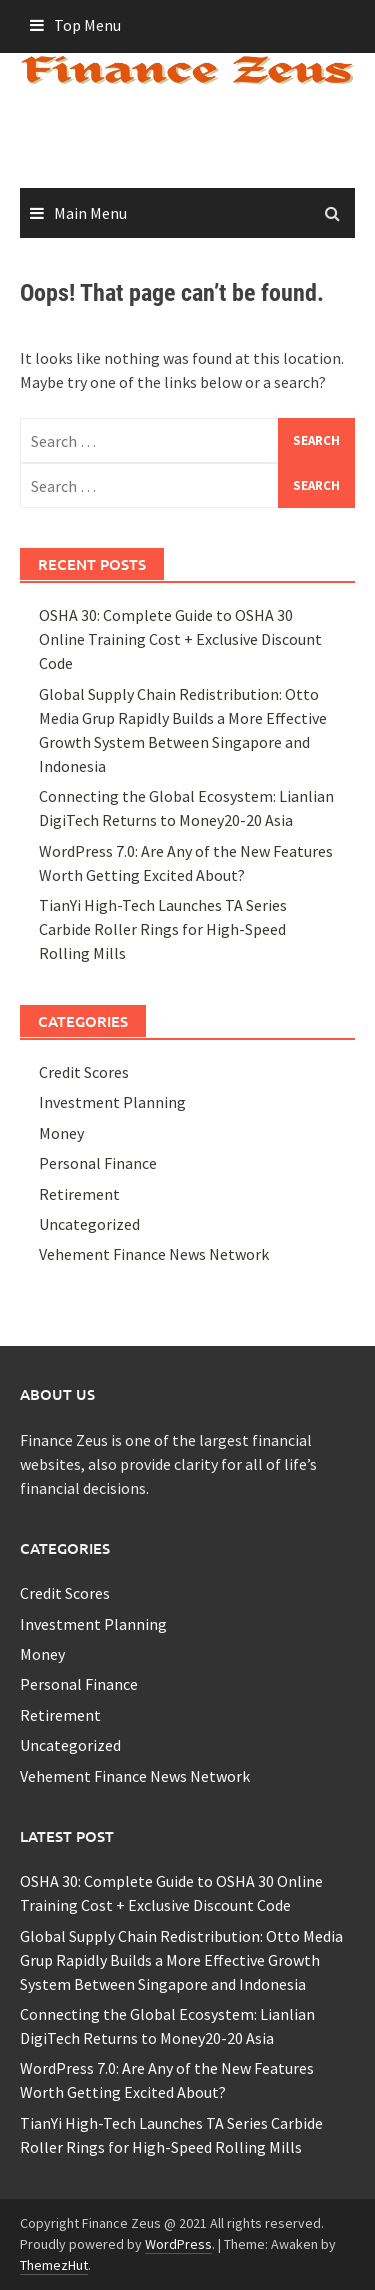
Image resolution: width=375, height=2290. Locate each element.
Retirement (79, 1194)
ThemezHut (54, 2265)
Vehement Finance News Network (154, 1254)
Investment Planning (112, 1102)
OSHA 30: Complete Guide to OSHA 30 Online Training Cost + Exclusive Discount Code (180, 639)
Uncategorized (89, 1224)
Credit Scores (84, 1072)
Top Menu (87, 25)
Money (61, 1133)
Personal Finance (98, 1163)
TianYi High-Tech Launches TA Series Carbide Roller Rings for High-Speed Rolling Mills (163, 929)
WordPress (178, 2244)
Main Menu (90, 213)
